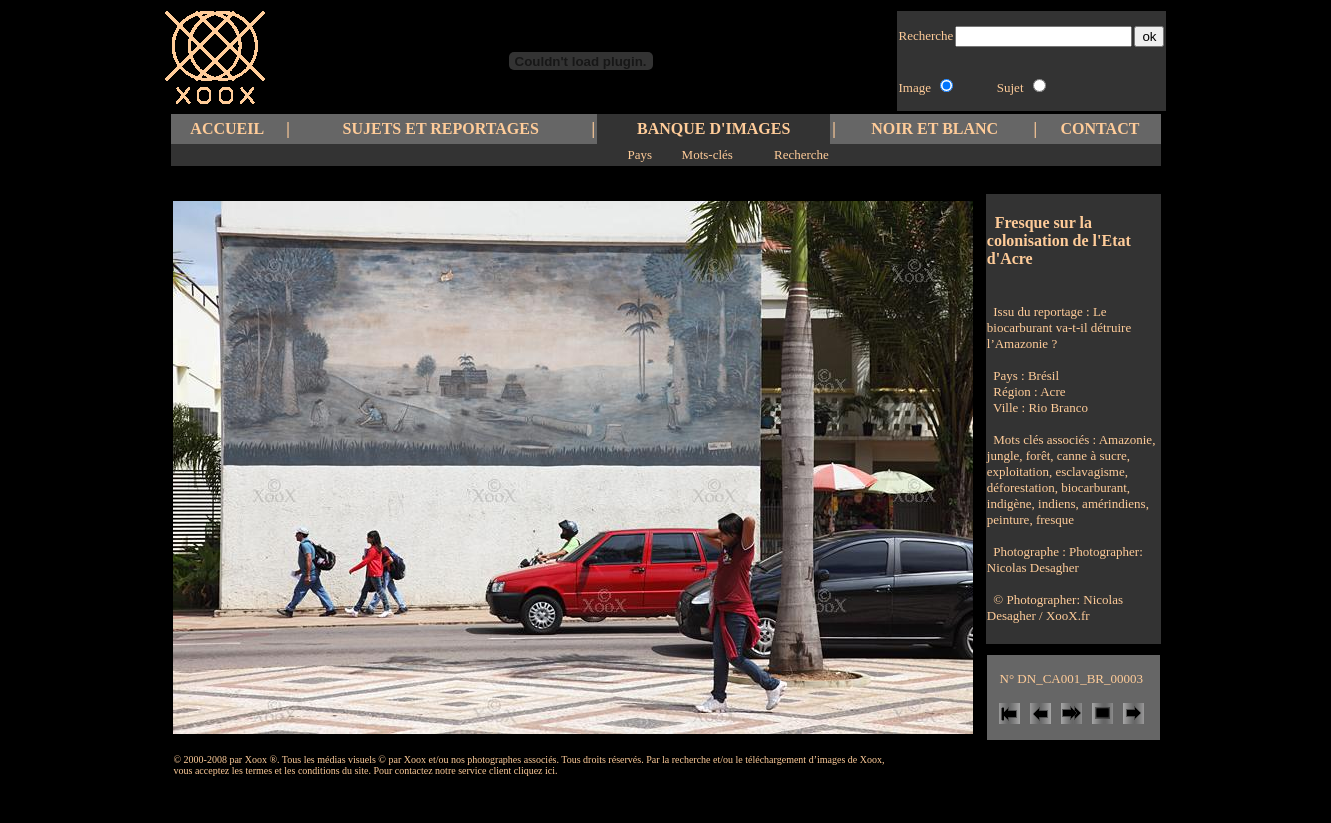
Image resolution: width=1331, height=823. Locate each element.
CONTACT (1100, 128)
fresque (1054, 519)
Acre (1052, 391)
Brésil (1043, 375)
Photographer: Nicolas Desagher (1065, 559)
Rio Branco (1058, 407)
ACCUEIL (227, 128)
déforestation (1021, 487)
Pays (640, 154)
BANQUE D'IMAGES (713, 128)
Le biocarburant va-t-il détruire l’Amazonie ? (1059, 327)
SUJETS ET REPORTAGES (441, 128)
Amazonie (1125, 439)
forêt (1037, 455)
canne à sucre (1090, 455)
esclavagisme (1088, 471)
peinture (1008, 519)
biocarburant (1092, 487)
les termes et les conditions (286, 770)
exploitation (1018, 471)
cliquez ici (534, 770)
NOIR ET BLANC (934, 128)
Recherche (801, 154)
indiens (1055, 503)
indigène (1009, 503)
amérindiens (1112, 503)
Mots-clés (707, 154)
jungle (1003, 455)
